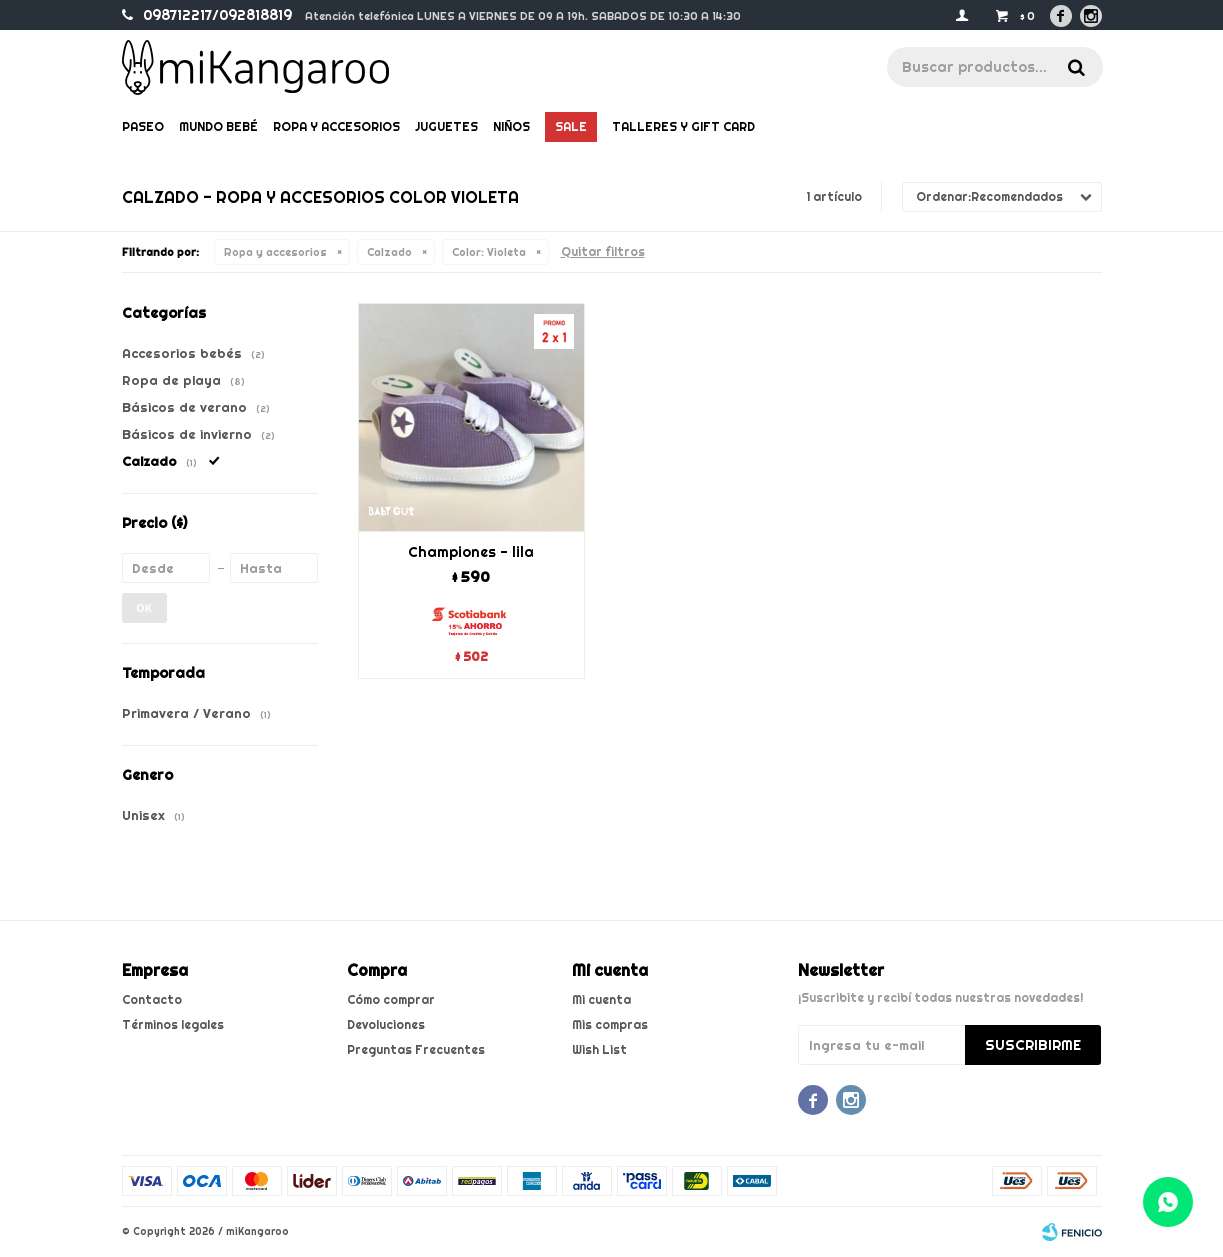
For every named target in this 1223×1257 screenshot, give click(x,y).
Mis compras (610, 1024)
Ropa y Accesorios (336, 126)
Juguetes (446, 126)
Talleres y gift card (683, 126)
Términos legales (173, 1024)
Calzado (389, 252)
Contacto (152, 999)
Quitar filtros (603, 251)
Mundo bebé (218, 126)
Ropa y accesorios (275, 252)
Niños (511, 126)
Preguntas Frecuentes (416, 1049)
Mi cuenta (601, 999)
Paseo (143, 126)
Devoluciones (386, 1024)
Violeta (489, 252)
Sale (571, 126)
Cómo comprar (391, 999)
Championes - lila (471, 552)
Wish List (599, 1049)
